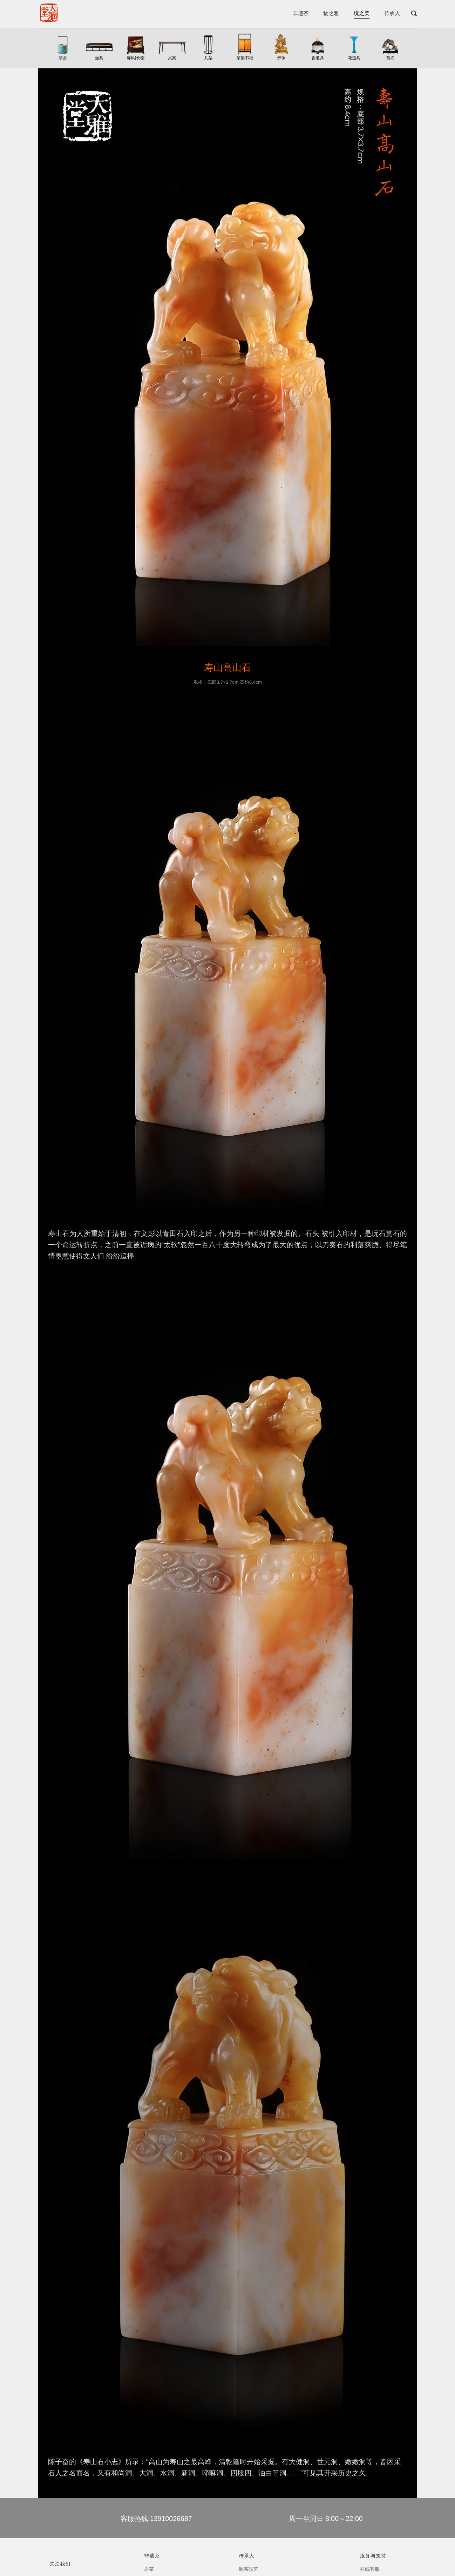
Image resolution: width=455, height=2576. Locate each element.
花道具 (354, 57)
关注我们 (59, 2564)
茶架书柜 (244, 57)
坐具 (99, 57)
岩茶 (149, 2569)
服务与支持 (373, 2555)
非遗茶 (300, 13)
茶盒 (63, 57)
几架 (208, 57)
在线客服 (370, 2569)
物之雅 (331, 13)
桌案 (172, 57)
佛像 (281, 57)
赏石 (390, 57)
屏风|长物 (135, 57)
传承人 (392, 13)
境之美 (361, 13)
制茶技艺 (248, 2569)
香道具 (317, 57)
